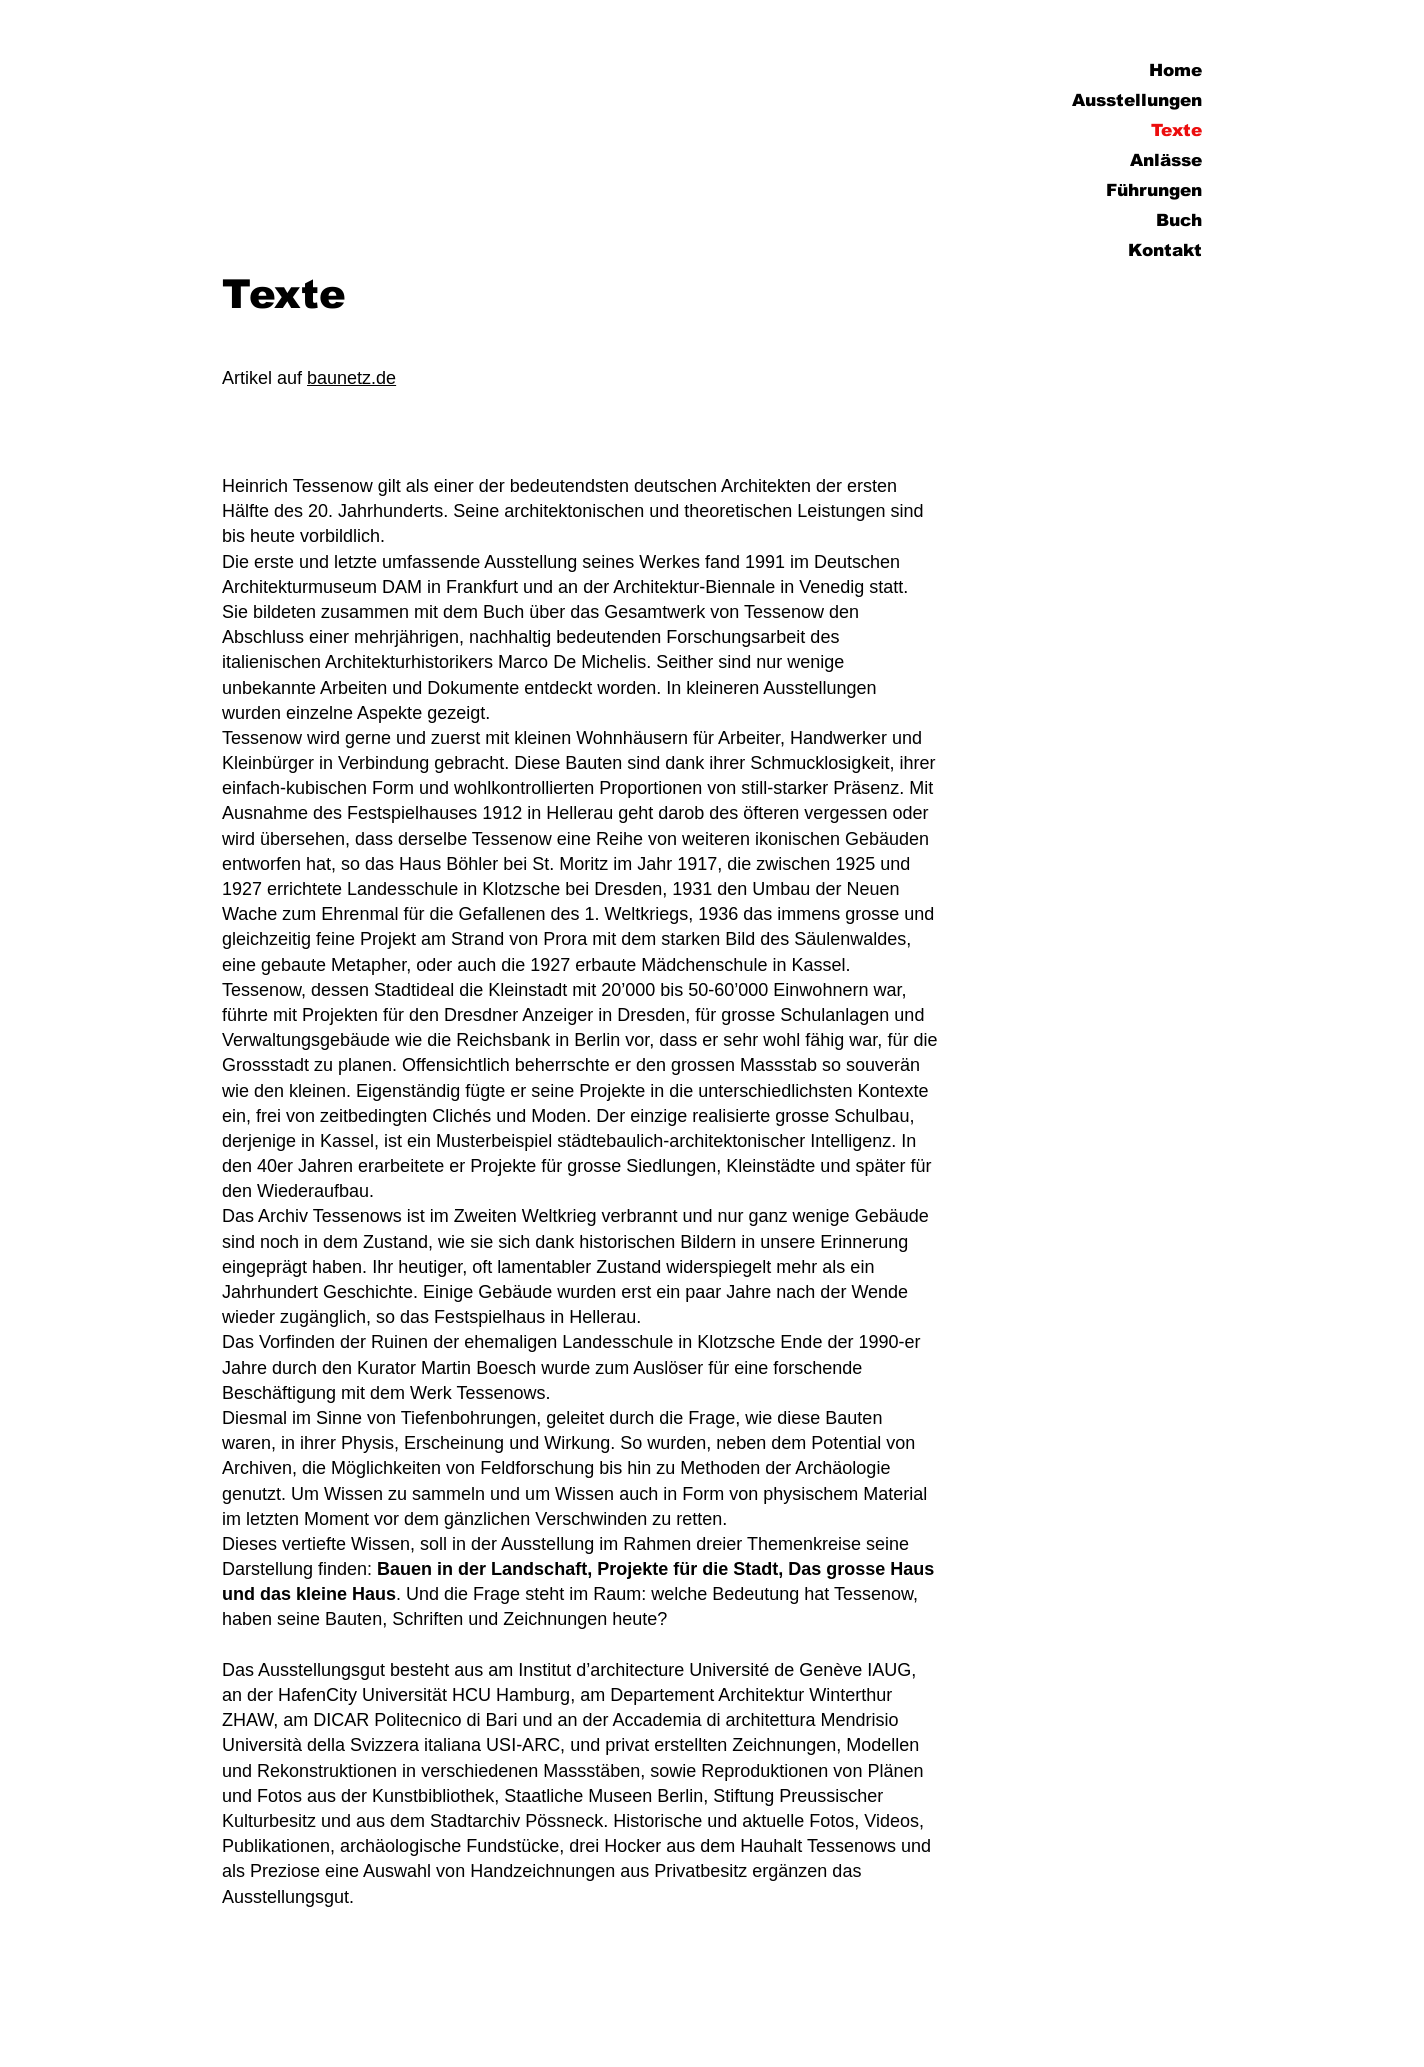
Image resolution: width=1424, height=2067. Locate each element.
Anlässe (1166, 160)
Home (1175, 70)
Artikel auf (264, 378)
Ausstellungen (1137, 100)
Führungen (1154, 190)
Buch (1179, 220)
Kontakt (1165, 250)
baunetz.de (351, 378)
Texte (1176, 130)
